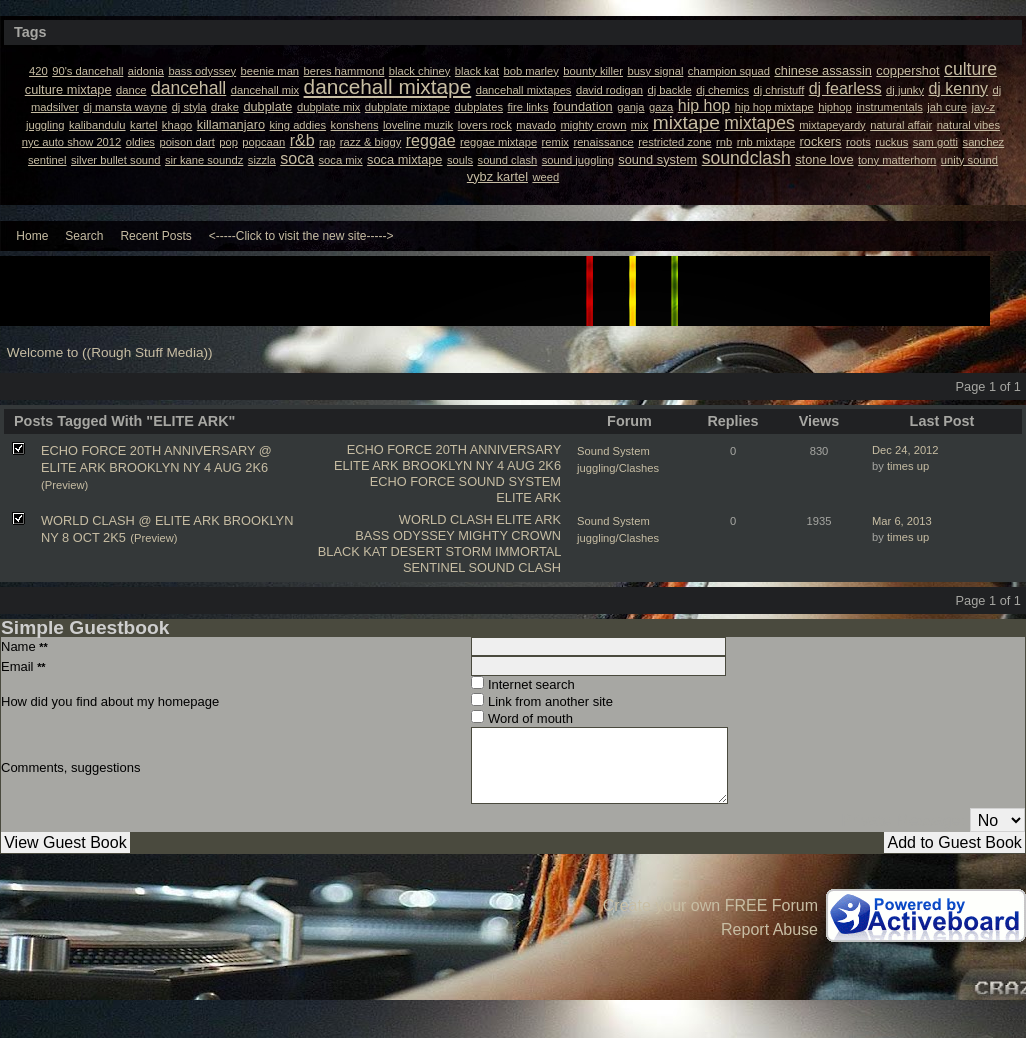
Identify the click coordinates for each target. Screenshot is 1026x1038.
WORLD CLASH (446, 519)
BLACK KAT (352, 551)
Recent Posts (155, 236)
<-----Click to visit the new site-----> (301, 236)
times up (908, 466)
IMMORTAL (528, 551)
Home (32, 236)
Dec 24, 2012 (905, 450)
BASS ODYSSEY (404, 535)
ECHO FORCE (412, 481)
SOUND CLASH (515, 567)
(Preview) (64, 485)
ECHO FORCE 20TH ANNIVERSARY (454, 449)
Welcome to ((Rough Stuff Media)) (110, 352)
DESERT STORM (441, 551)
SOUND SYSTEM (510, 481)
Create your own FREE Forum (710, 905)
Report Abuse (769, 929)
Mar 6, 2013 (902, 521)
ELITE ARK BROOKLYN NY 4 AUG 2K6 (447, 465)
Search (84, 236)
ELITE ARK (528, 497)
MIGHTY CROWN (509, 535)
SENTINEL (434, 567)
